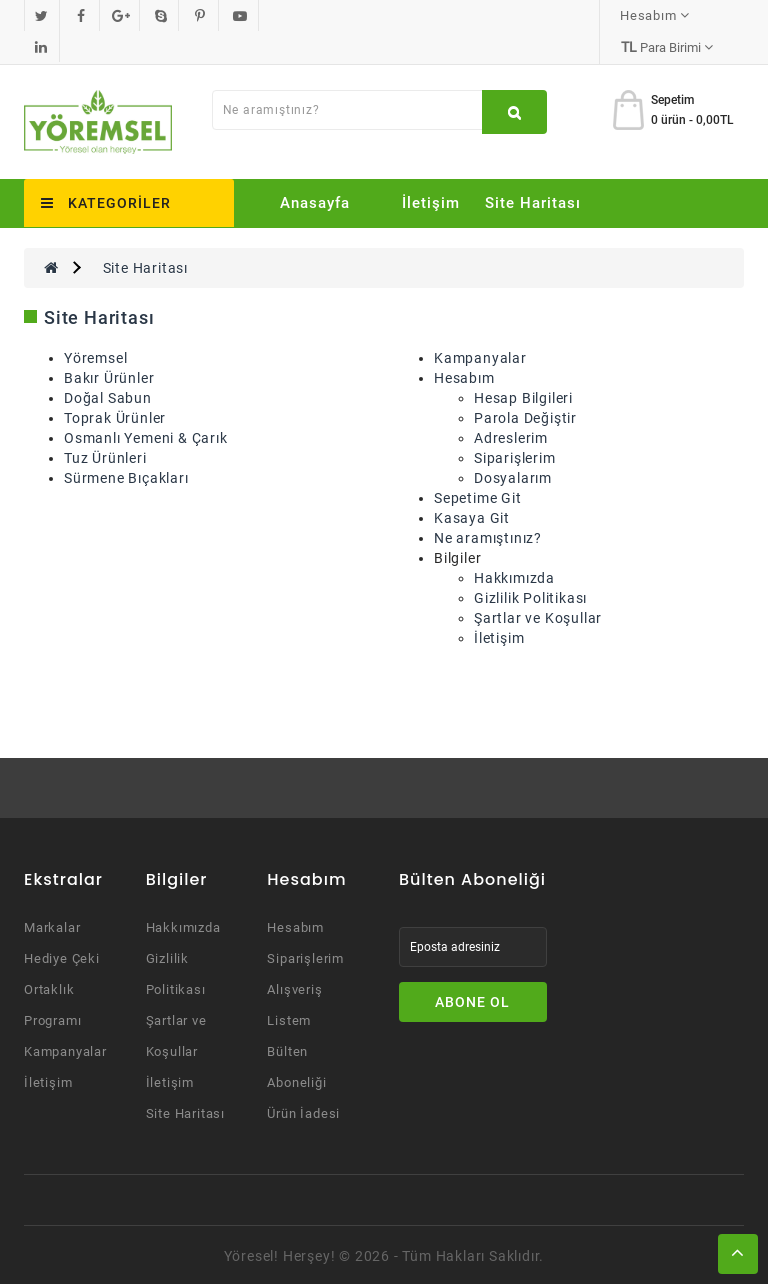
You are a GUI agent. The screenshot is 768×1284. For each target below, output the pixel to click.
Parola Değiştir (525, 416)
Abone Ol (472, 1000)
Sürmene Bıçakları (126, 476)
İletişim (431, 201)
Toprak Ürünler (115, 416)
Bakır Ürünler (109, 376)
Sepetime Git (478, 496)
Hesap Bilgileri (523, 396)
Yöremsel (95, 356)
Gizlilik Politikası (530, 596)
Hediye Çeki (62, 956)
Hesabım (464, 376)
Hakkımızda (514, 576)
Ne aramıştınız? (488, 536)
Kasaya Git (472, 516)
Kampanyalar (480, 356)
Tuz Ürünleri (105, 456)
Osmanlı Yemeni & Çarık (146, 436)
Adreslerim (511, 436)
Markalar (52, 925)
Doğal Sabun (108, 396)
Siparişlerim (515, 456)
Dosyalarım (513, 476)
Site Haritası (533, 201)
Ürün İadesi (303, 1111)
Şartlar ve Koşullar (538, 616)
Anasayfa (315, 201)
